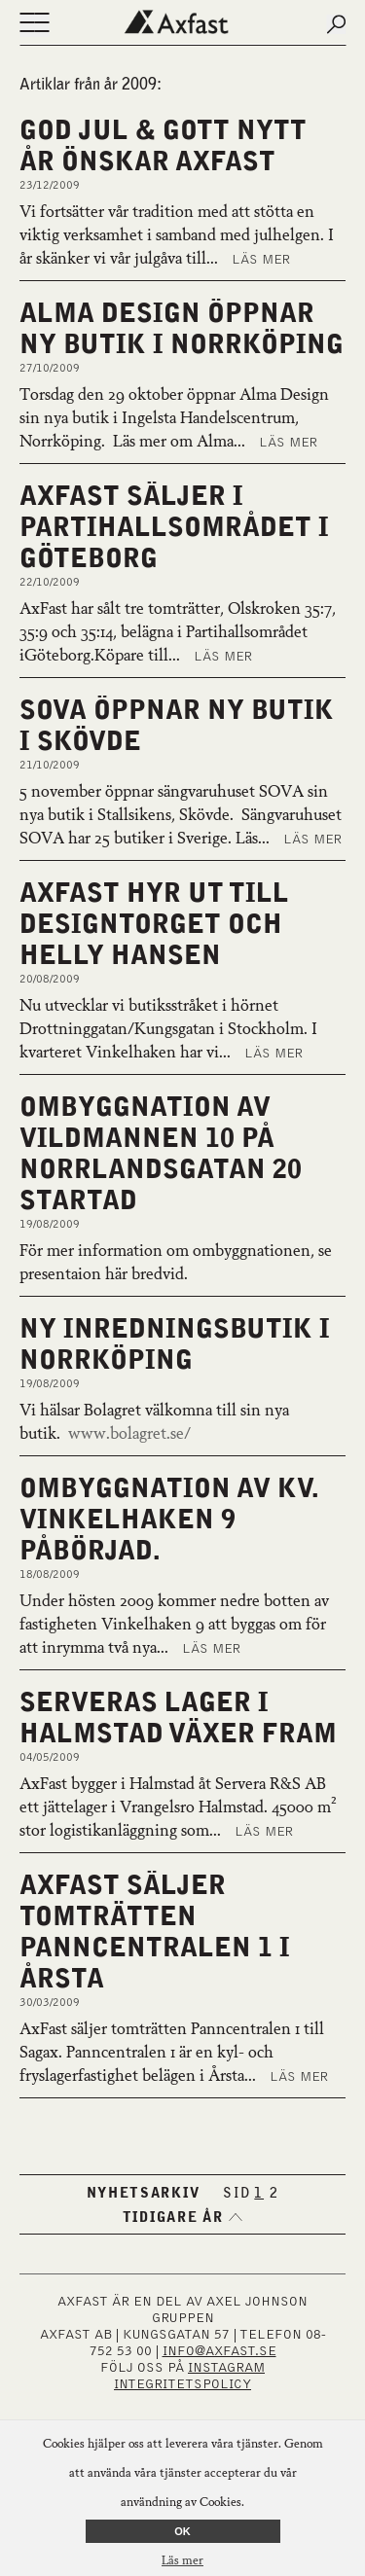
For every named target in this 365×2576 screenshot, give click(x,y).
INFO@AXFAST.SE (219, 2351)
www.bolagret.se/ (129, 1435)
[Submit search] (336, 24)
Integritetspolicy (182, 2384)
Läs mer (261, 260)
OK (182, 2531)
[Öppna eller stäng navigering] (34, 25)
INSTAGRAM (226, 2368)
